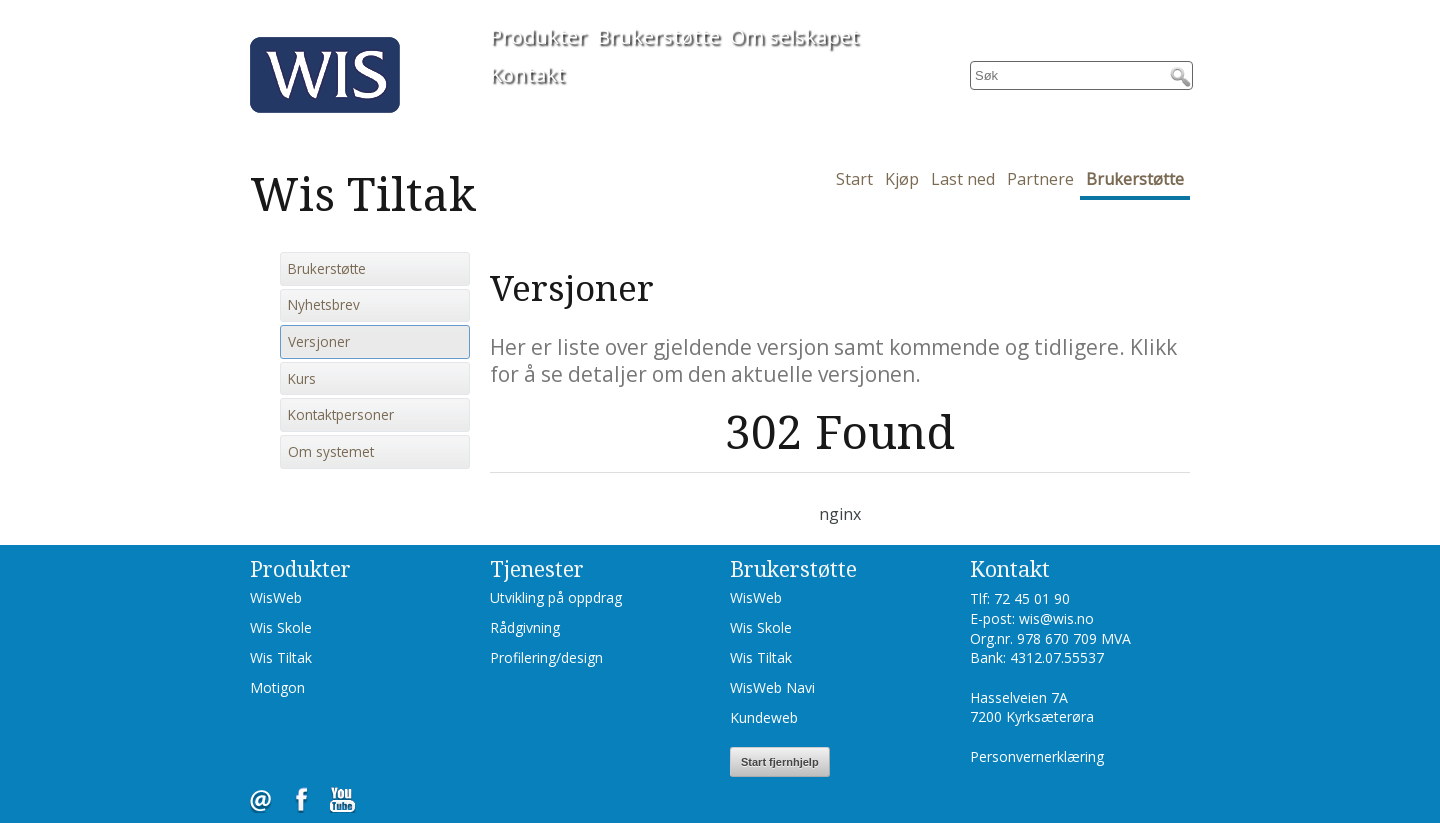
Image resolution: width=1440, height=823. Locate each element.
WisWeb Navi (772, 687)
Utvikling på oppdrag (556, 597)
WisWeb (276, 597)
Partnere (1040, 179)
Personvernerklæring (1037, 756)
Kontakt (527, 74)
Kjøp (902, 179)
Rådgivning (525, 627)
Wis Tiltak (281, 657)
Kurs (302, 379)
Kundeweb (764, 717)
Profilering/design (546, 657)
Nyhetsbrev (324, 305)
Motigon (277, 687)
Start (854, 179)
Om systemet (331, 452)
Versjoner (319, 342)
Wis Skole (281, 627)
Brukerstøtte (658, 36)
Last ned (963, 179)
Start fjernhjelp (780, 762)
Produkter (538, 36)
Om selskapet (794, 36)
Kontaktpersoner (341, 415)
